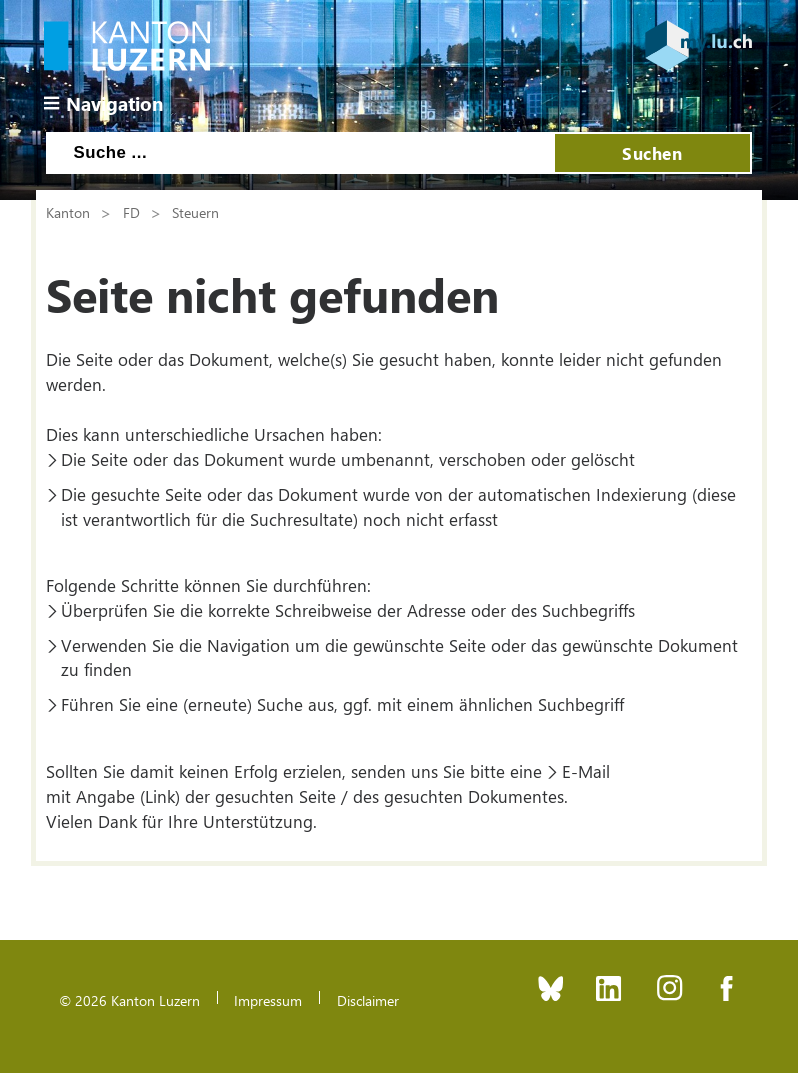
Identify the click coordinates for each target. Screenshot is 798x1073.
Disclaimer (368, 1000)
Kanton (68, 212)
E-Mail (586, 771)
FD (131, 212)
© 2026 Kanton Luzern (129, 1000)
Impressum (268, 1000)
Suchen (652, 153)
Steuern (195, 212)
